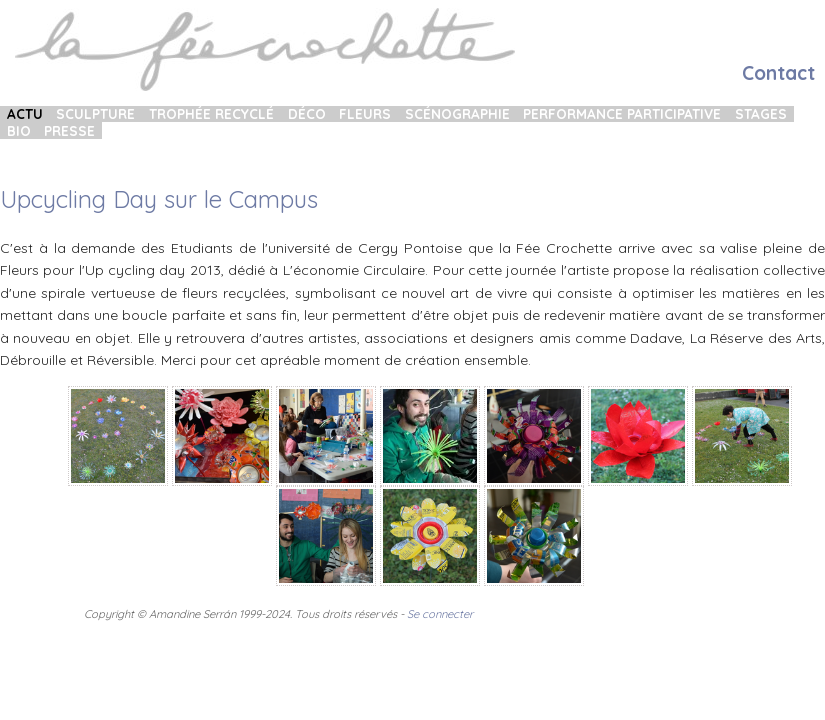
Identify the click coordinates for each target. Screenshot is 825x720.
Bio (19, 130)
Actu (25, 114)
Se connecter (440, 614)
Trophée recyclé (211, 114)
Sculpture (95, 114)
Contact (778, 73)
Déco (307, 114)
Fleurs (365, 114)
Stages (761, 114)
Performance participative (622, 114)
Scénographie (457, 114)
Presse (69, 130)
